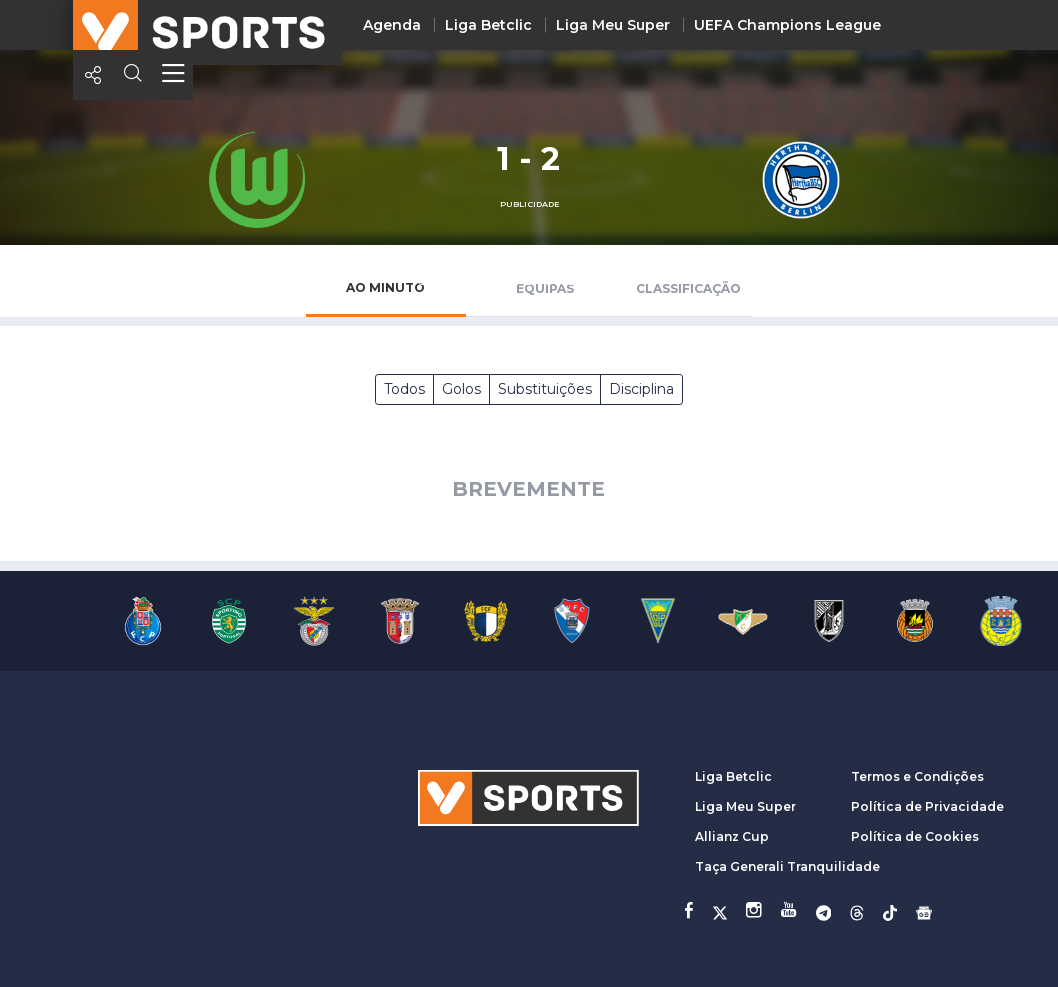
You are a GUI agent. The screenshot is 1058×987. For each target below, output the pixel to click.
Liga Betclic (488, 25)
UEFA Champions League (787, 25)
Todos (404, 389)
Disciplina (641, 389)
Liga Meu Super (613, 25)
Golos (461, 389)
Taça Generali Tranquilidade (787, 866)
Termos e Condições (917, 776)
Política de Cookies (915, 836)
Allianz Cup (732, 836)
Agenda (392, 25)
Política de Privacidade (927, 806)
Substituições (545, 389)
